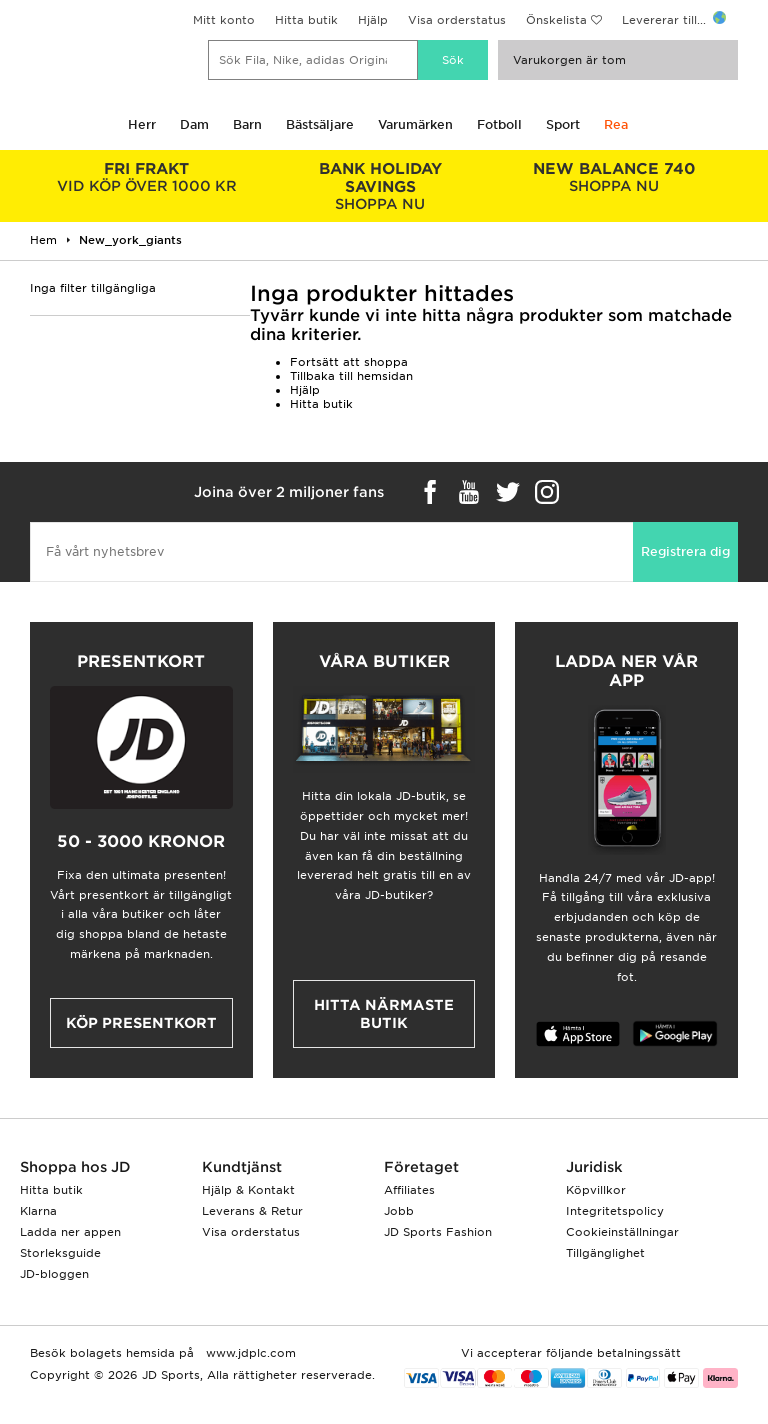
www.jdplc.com (249, 1353)
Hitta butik (306, 20)
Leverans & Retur (252, 1211)
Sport (563, 124)
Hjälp (373, 20)
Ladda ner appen (70, 1232)
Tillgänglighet (605, 1253)
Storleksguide (60, 1253)
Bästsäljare (320, 124)
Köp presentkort (141, 1023)
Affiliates (409, 1190)
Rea (616, 124)
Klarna (38, 1211)
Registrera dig (685, 551)
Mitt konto (224, 20)
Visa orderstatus (457, 20)
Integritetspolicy (615, 1211)
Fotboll (499, 124)
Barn (247, 124)
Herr (142, 124)
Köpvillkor (596, 1190)
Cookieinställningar (622, 1232)
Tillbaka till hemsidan (351, 376)
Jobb (399, 1211)
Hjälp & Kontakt (248, 1190)
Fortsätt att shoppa (349, 362)
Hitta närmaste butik (384, 1014)
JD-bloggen (54, 1274)
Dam (194, 124)
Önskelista (556, 20)
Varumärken (415, 124)
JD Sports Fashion (438, 1232)
